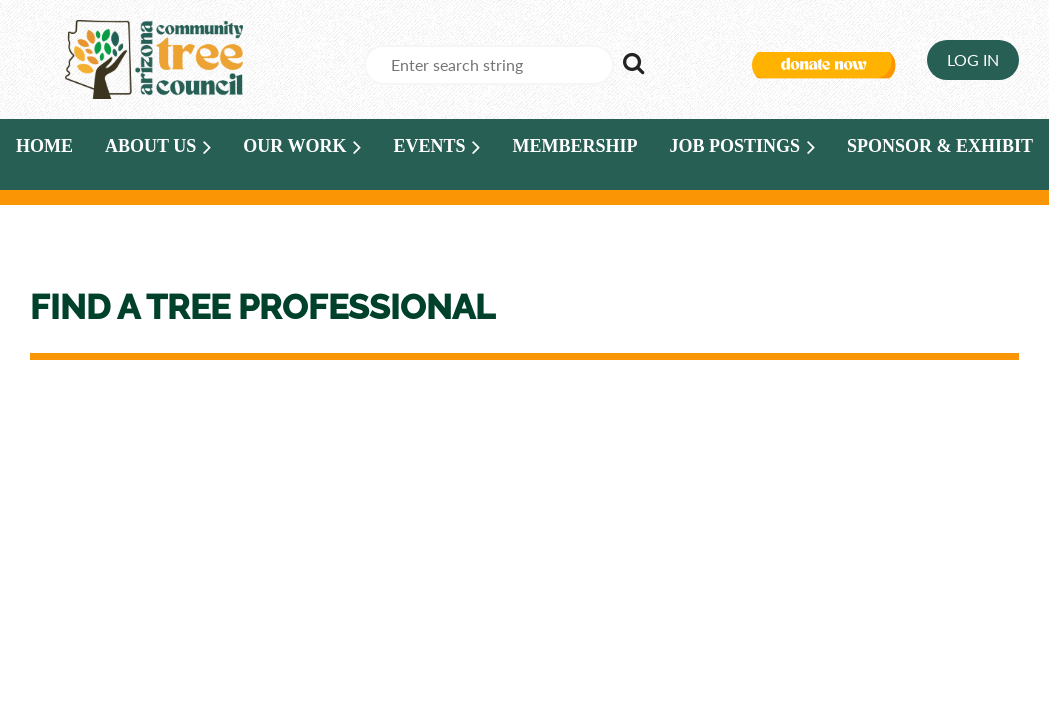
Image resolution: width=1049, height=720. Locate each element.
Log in (973, 59)
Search (633, 63)
